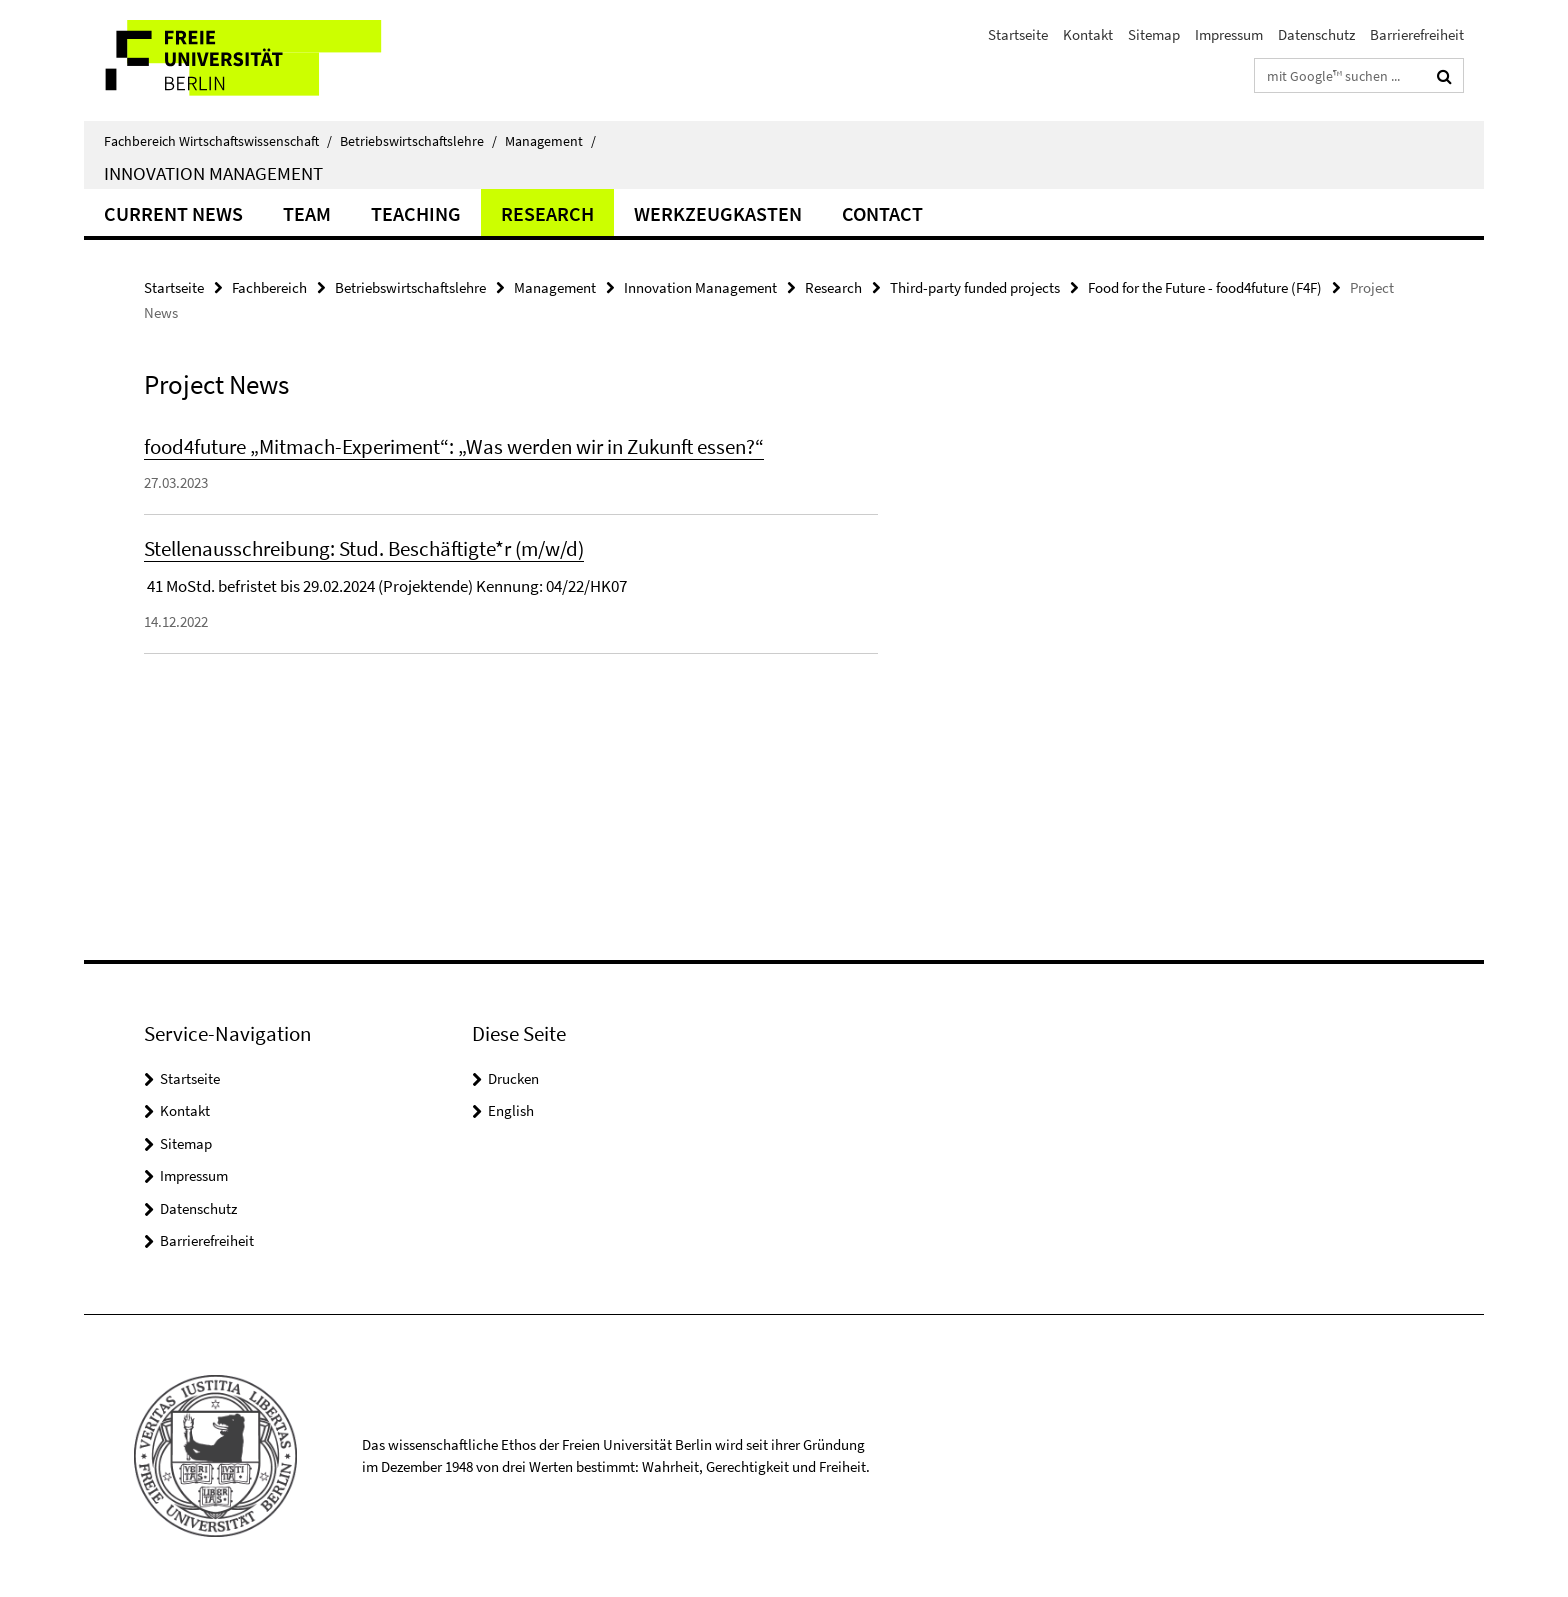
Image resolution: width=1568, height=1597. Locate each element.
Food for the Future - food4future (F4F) (1205, 287)
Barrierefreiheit (1417, 34)
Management (550, 141)
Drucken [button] (513, 1078)
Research (547, 213)
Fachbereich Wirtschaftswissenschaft (218, 141)
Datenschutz (1316, 34)
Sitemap (1154, 34)
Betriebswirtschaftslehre (418, 141)
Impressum (1229, 34)
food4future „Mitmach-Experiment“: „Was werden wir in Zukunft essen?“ (454, 446)
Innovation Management (213, 173)
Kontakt (1088, 34)
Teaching (416, 213)
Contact (882, 213)
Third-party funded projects (975, 287)
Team (307, 213)
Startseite (1018, 34)
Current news (173, 213)
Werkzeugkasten (718, 213)
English (511, 1110)
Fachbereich (269, 287)
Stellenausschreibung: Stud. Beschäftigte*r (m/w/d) (364, 548)
